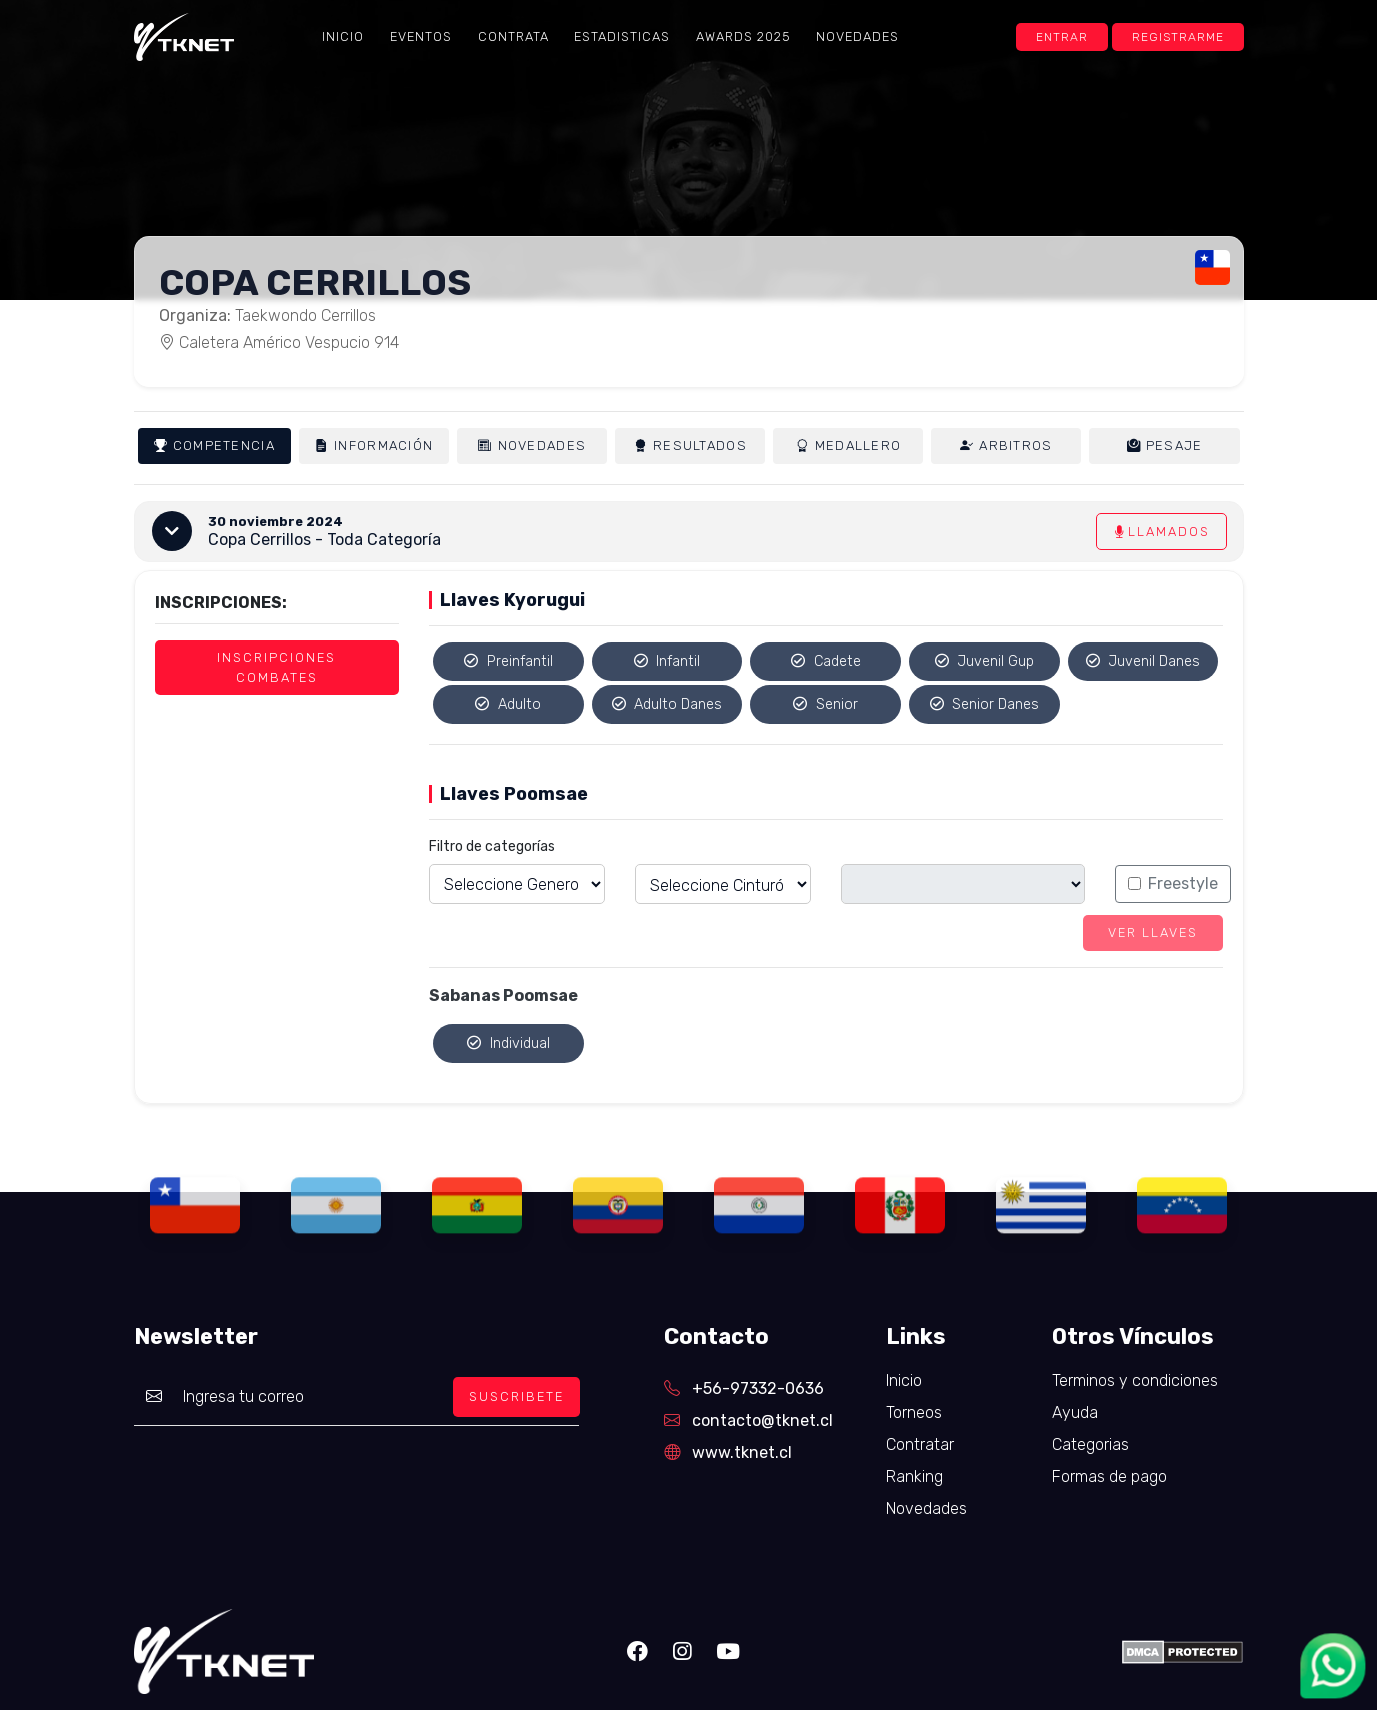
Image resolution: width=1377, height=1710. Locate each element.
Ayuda (1075, 1412)
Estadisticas (622, 36)
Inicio (343, 36)
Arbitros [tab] (1006, 446)
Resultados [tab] (690, 446)
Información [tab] (374, 446)
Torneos (914, 1412)
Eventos (421, 36)
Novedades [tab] (532, 446)
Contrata (513, 36)
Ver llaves (1153, 932)
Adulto (508, 704)
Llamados (1161, 531)
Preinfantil (508, 661)
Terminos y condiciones (1135, 1380)
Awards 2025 (743, 36)
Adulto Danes (667, 704)
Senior (825, 704)
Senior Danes (985, 704)
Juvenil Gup (985, 661)
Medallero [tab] (849, 446)
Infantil (667, 661)
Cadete (826, 661)
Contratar (920, 1444)
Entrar (1062, 37)
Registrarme (1178, 37)
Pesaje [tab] (1165, 445)
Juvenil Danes (1143, 661)
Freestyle (1183, 883)
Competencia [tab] (214, 446)
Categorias (1090, 1444)
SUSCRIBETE (516, 1396)
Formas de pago (1109, 1476)
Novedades (857, 36)
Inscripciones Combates (276, 667)
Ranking (914, 1476)
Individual (508, 1043)
